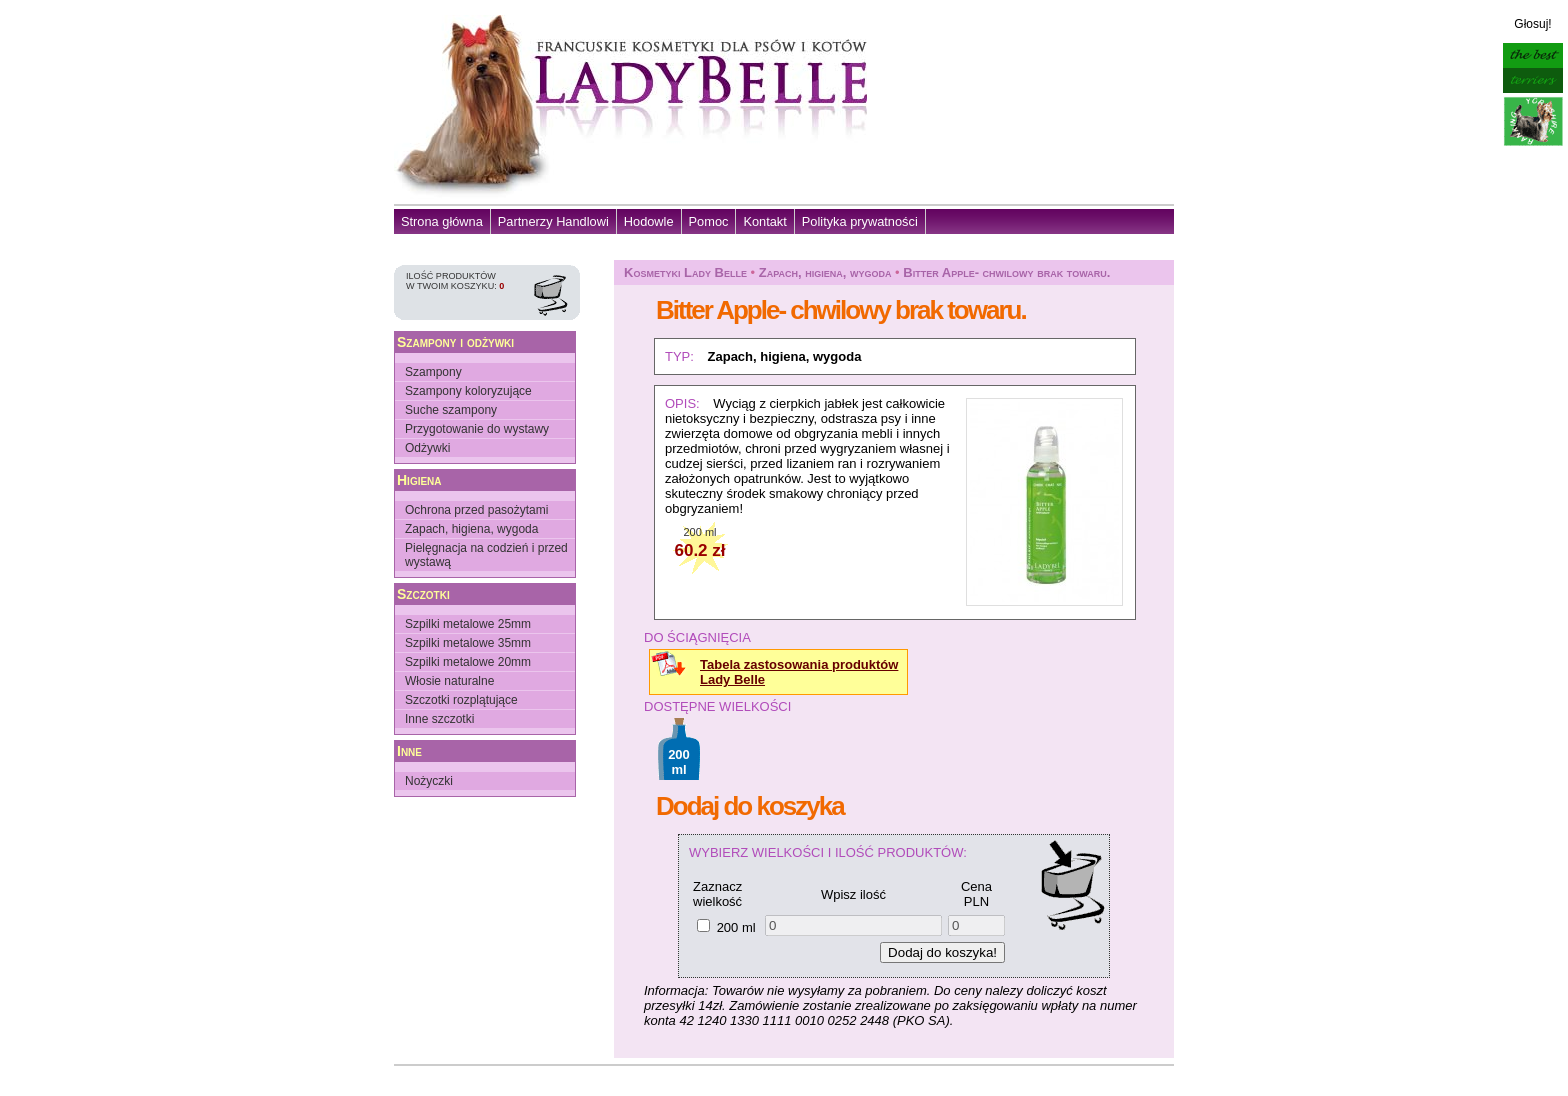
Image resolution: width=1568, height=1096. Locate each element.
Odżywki (427, 448)
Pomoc (709, 221)
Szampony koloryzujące (468, 391)
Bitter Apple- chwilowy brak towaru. (1006, 272)
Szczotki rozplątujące (461, 700)
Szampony (433, 372)
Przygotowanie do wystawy (477, 429)
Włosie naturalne (449, 681)
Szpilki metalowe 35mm (468, 643)
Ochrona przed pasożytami (476, 510)
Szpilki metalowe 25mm (468, 624)
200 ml (736, 927)
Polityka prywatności (860, 221)
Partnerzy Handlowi (553, 221)
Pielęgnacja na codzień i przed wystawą (486, 555)
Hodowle (649, 221)
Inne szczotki (439, 719)
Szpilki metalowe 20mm (468, 662)
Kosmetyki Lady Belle (685, 272)
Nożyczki (429, 781)
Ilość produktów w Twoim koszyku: (455, 281)
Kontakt (764, 221)
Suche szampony (451, 410)
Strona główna (442, 221)
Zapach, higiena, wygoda (471, 529)
